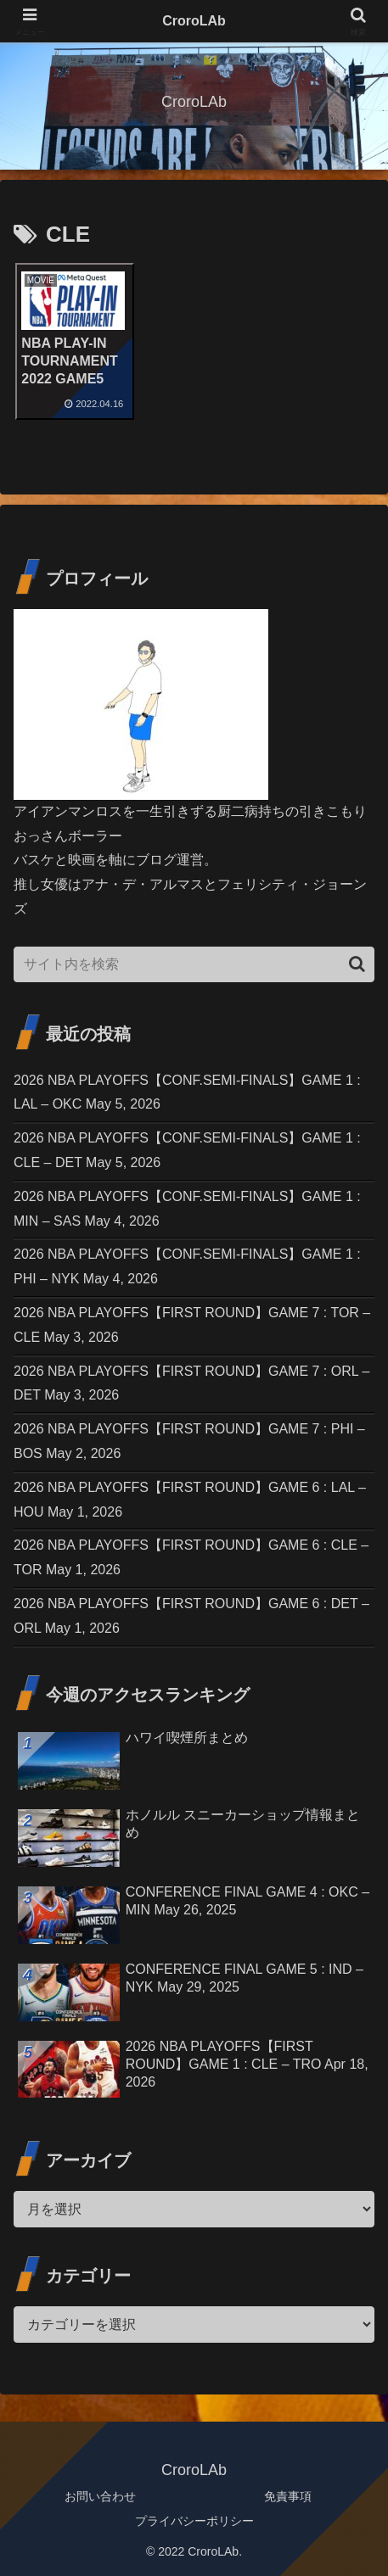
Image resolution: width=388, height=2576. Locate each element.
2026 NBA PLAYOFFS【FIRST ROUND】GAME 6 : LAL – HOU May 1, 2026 (190, 1499)
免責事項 (288, 2496)
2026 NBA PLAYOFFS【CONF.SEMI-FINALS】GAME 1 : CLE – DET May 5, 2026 (187, 1150)
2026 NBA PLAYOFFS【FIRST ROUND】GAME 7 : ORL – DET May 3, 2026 (191, 1383)
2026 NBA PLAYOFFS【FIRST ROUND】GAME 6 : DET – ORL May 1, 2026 (191, 1615)
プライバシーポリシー (194, 2521)
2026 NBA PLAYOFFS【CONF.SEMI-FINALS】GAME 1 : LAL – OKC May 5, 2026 (187, 1092)
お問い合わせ (100, 2496)
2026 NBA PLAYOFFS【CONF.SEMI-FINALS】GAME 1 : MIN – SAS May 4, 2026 (187, 1208)
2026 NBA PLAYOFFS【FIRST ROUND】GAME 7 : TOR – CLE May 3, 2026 (192, 1324)
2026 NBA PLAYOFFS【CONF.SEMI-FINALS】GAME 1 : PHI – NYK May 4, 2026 (187, 1266)
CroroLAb (194, 21)
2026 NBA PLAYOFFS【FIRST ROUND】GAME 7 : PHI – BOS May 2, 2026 (189, 1441)
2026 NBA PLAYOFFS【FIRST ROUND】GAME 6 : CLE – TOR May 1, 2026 (191, 1557)
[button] (357, 964)
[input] (194, 964)
